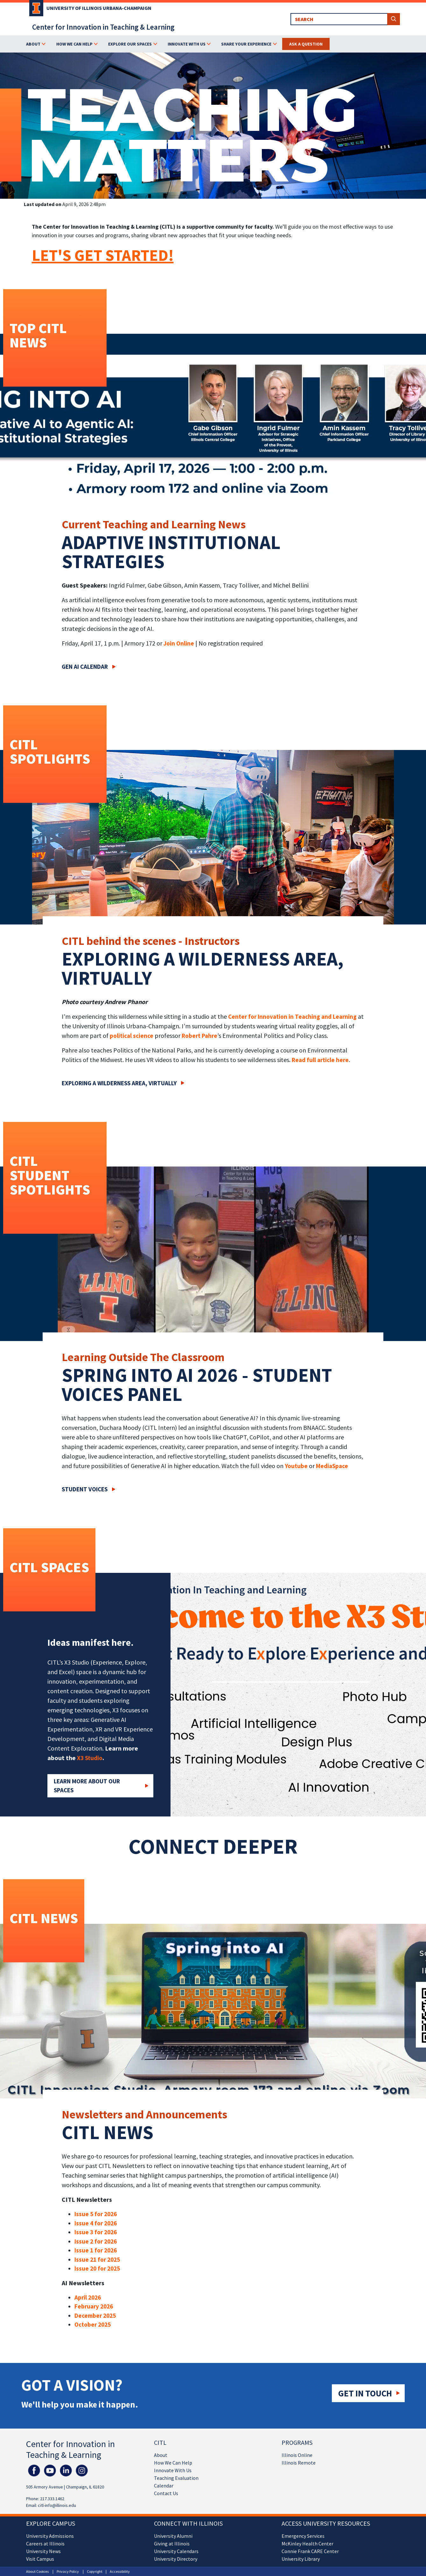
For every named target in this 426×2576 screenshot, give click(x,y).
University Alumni (173, 2536)
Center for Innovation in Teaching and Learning (292, 1016)
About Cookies (37, 2571)
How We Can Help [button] (74, 44)
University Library (301, 2559)
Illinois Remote (299, 2462)
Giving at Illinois (172, 2543)
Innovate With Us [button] (187, 44)
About (160, 2455)
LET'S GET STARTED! (103, 255)
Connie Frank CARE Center (310, 2551)
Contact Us (166, 2493)
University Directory (175, 2559)
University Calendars (176, 2551)
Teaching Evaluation (176, 2478)
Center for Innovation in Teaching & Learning (103, 27)
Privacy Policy (68, 2571)
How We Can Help (173, 2462)
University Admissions (50, 2536)
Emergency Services (303, 2536)
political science (131, 1035)
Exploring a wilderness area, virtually (119, 1083)
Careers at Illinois (45, 2543)
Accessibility (120, 2571)
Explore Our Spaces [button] (130, 44)
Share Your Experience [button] (246, 44)
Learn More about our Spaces (87, 1785)
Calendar (163, 2485)
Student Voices (85, 1489)
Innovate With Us (173, 2470)
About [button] (33, 44)
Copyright (94, 2571)
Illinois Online (297, 2455)
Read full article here (320, 1060)
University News (43, 2551)
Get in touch (365, 2393)
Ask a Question (306, 44)
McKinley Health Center (307, 2543)
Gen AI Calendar (85, 666)
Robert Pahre (199, 1035)
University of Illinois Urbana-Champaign (98, 8)
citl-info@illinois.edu (57, 2505)
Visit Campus (40, 2559)
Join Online (179, 643)
